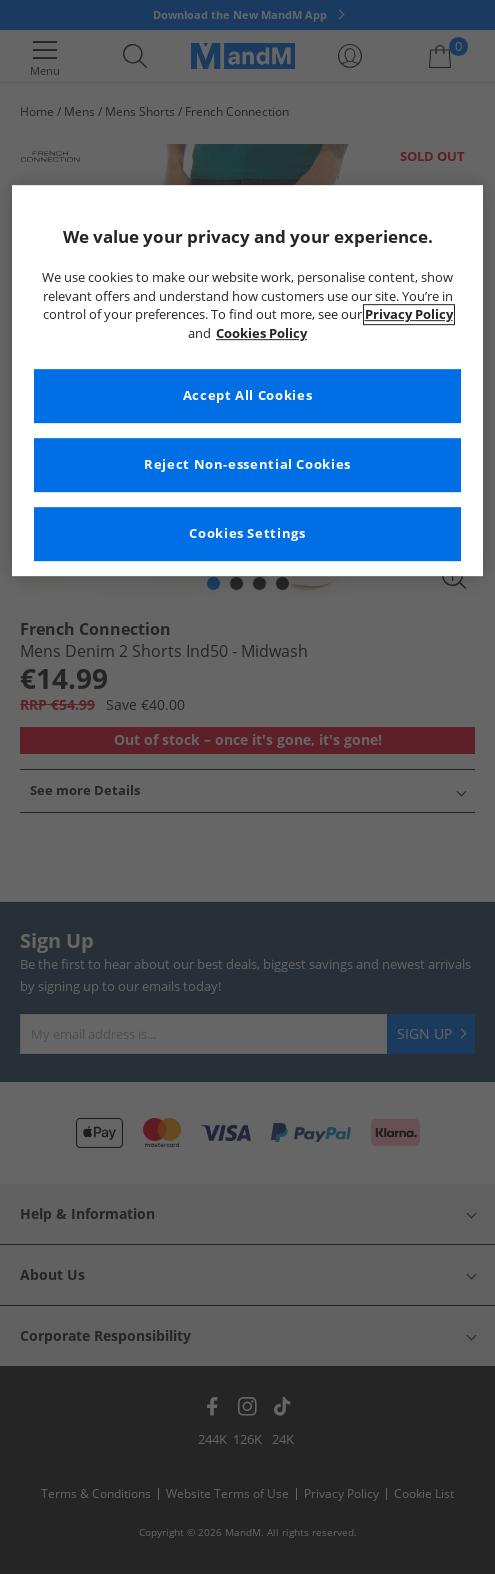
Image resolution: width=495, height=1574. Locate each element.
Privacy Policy (409, 315)
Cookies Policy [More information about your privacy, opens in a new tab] (261, 333)
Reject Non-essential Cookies (247, 465)
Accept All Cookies (247, 396)
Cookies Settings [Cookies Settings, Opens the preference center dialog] (247, 534)
